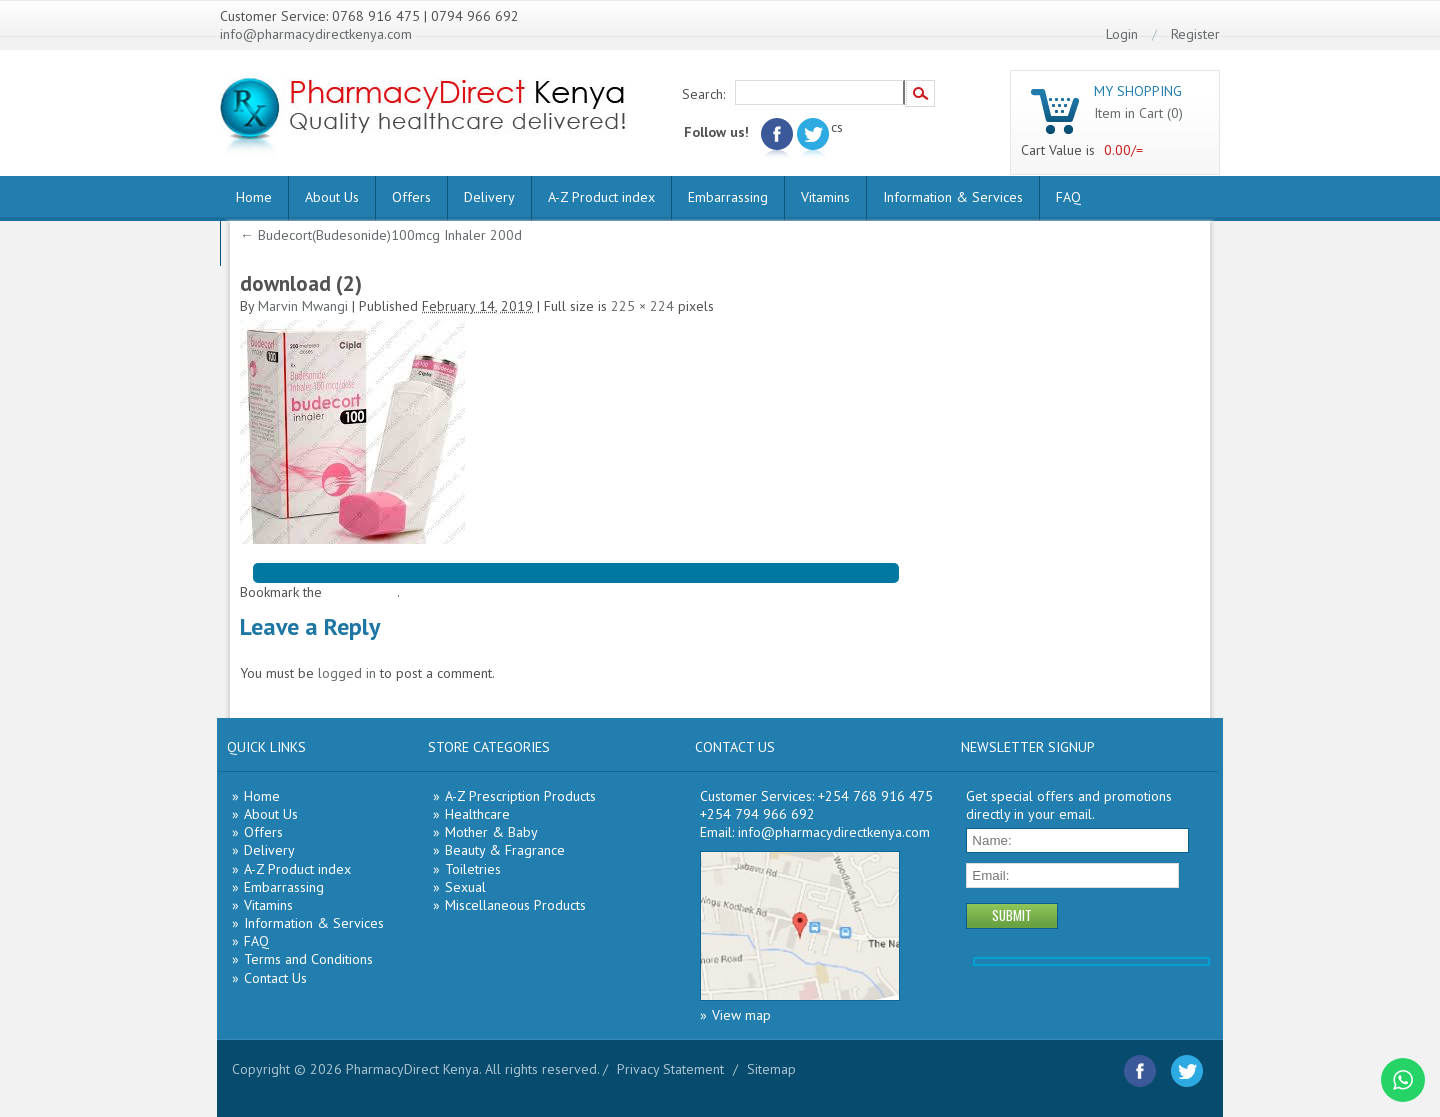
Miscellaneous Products (515, 905)
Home (254, 197)
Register (1195, 34)
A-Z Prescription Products (520, 796)
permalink (367, 592)
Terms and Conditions (308, 959)
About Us (332, 197)
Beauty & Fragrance (505, 850)
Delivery (489, 197)
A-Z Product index (601, 197)
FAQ (1068, 197)
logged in (347, 673)
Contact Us (275, 978)
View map (741, 1015)
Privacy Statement (670, 1069)
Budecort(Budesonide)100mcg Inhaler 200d (381, 235)
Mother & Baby (491, 832)
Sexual (465, 887)
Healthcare (477, 814)
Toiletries (473, 869)
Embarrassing (728, 197)
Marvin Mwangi (303, 306)
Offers (411, 197)
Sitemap (771, 1069)
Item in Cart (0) (1138, 113)
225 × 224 (642, 306)
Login (1122, 34)
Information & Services (953, 197)
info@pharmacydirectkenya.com (316, 34)
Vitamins (825, 197)
